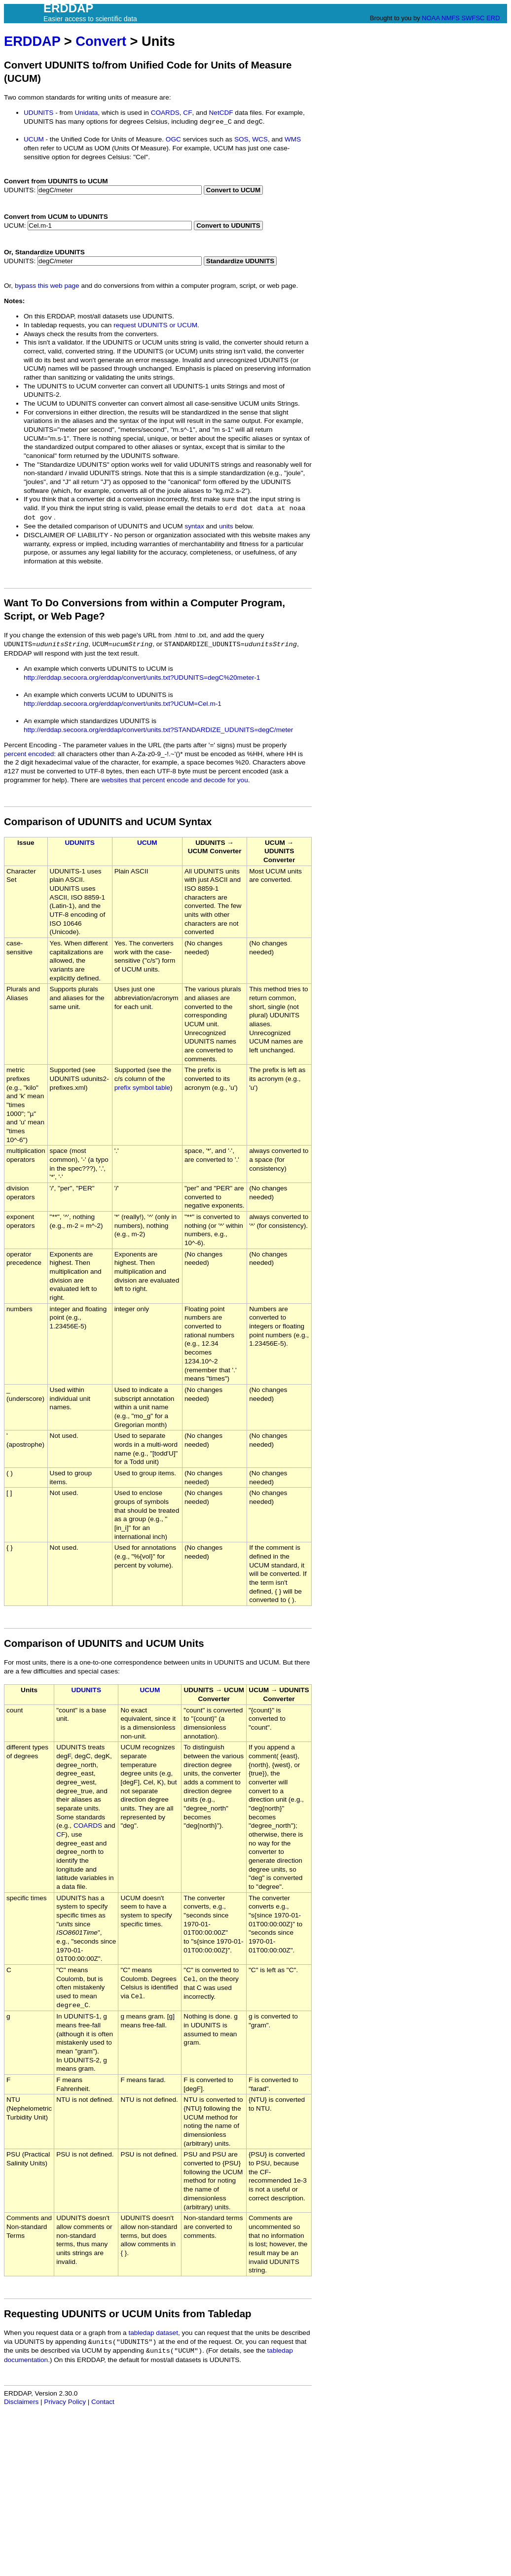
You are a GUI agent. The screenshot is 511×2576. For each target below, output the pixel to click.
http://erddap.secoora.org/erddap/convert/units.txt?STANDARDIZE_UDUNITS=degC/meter (158, 729)
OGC (173, 139)
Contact (102, 2401)
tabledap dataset (153, 2332)
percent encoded (29, 754)
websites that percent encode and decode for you (175, 780)
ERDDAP (32, 41)
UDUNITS (38, 112)
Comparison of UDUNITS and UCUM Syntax (108, 821)
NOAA (430, 18)
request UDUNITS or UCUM (155, 325)
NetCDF (221, 112)
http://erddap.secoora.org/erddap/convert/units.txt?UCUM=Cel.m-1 (122, 703)
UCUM (34, 139)
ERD (493, 18)
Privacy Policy (65, 2401)
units (226, 526)
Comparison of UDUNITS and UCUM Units (104, 1643)
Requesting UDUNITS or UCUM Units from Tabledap (127, 2313)
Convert (100, 41)
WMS (293, 139)
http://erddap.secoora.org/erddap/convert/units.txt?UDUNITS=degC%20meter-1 (142, 677)
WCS (260, 139)
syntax (194, 526)
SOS (241, 139)
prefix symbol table (142, 1087)
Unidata (86, 112)
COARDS (165, 112)
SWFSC (473, 18)
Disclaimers (21, 2401)
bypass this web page (47, 285)
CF (187, 112)
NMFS (450, 18)
